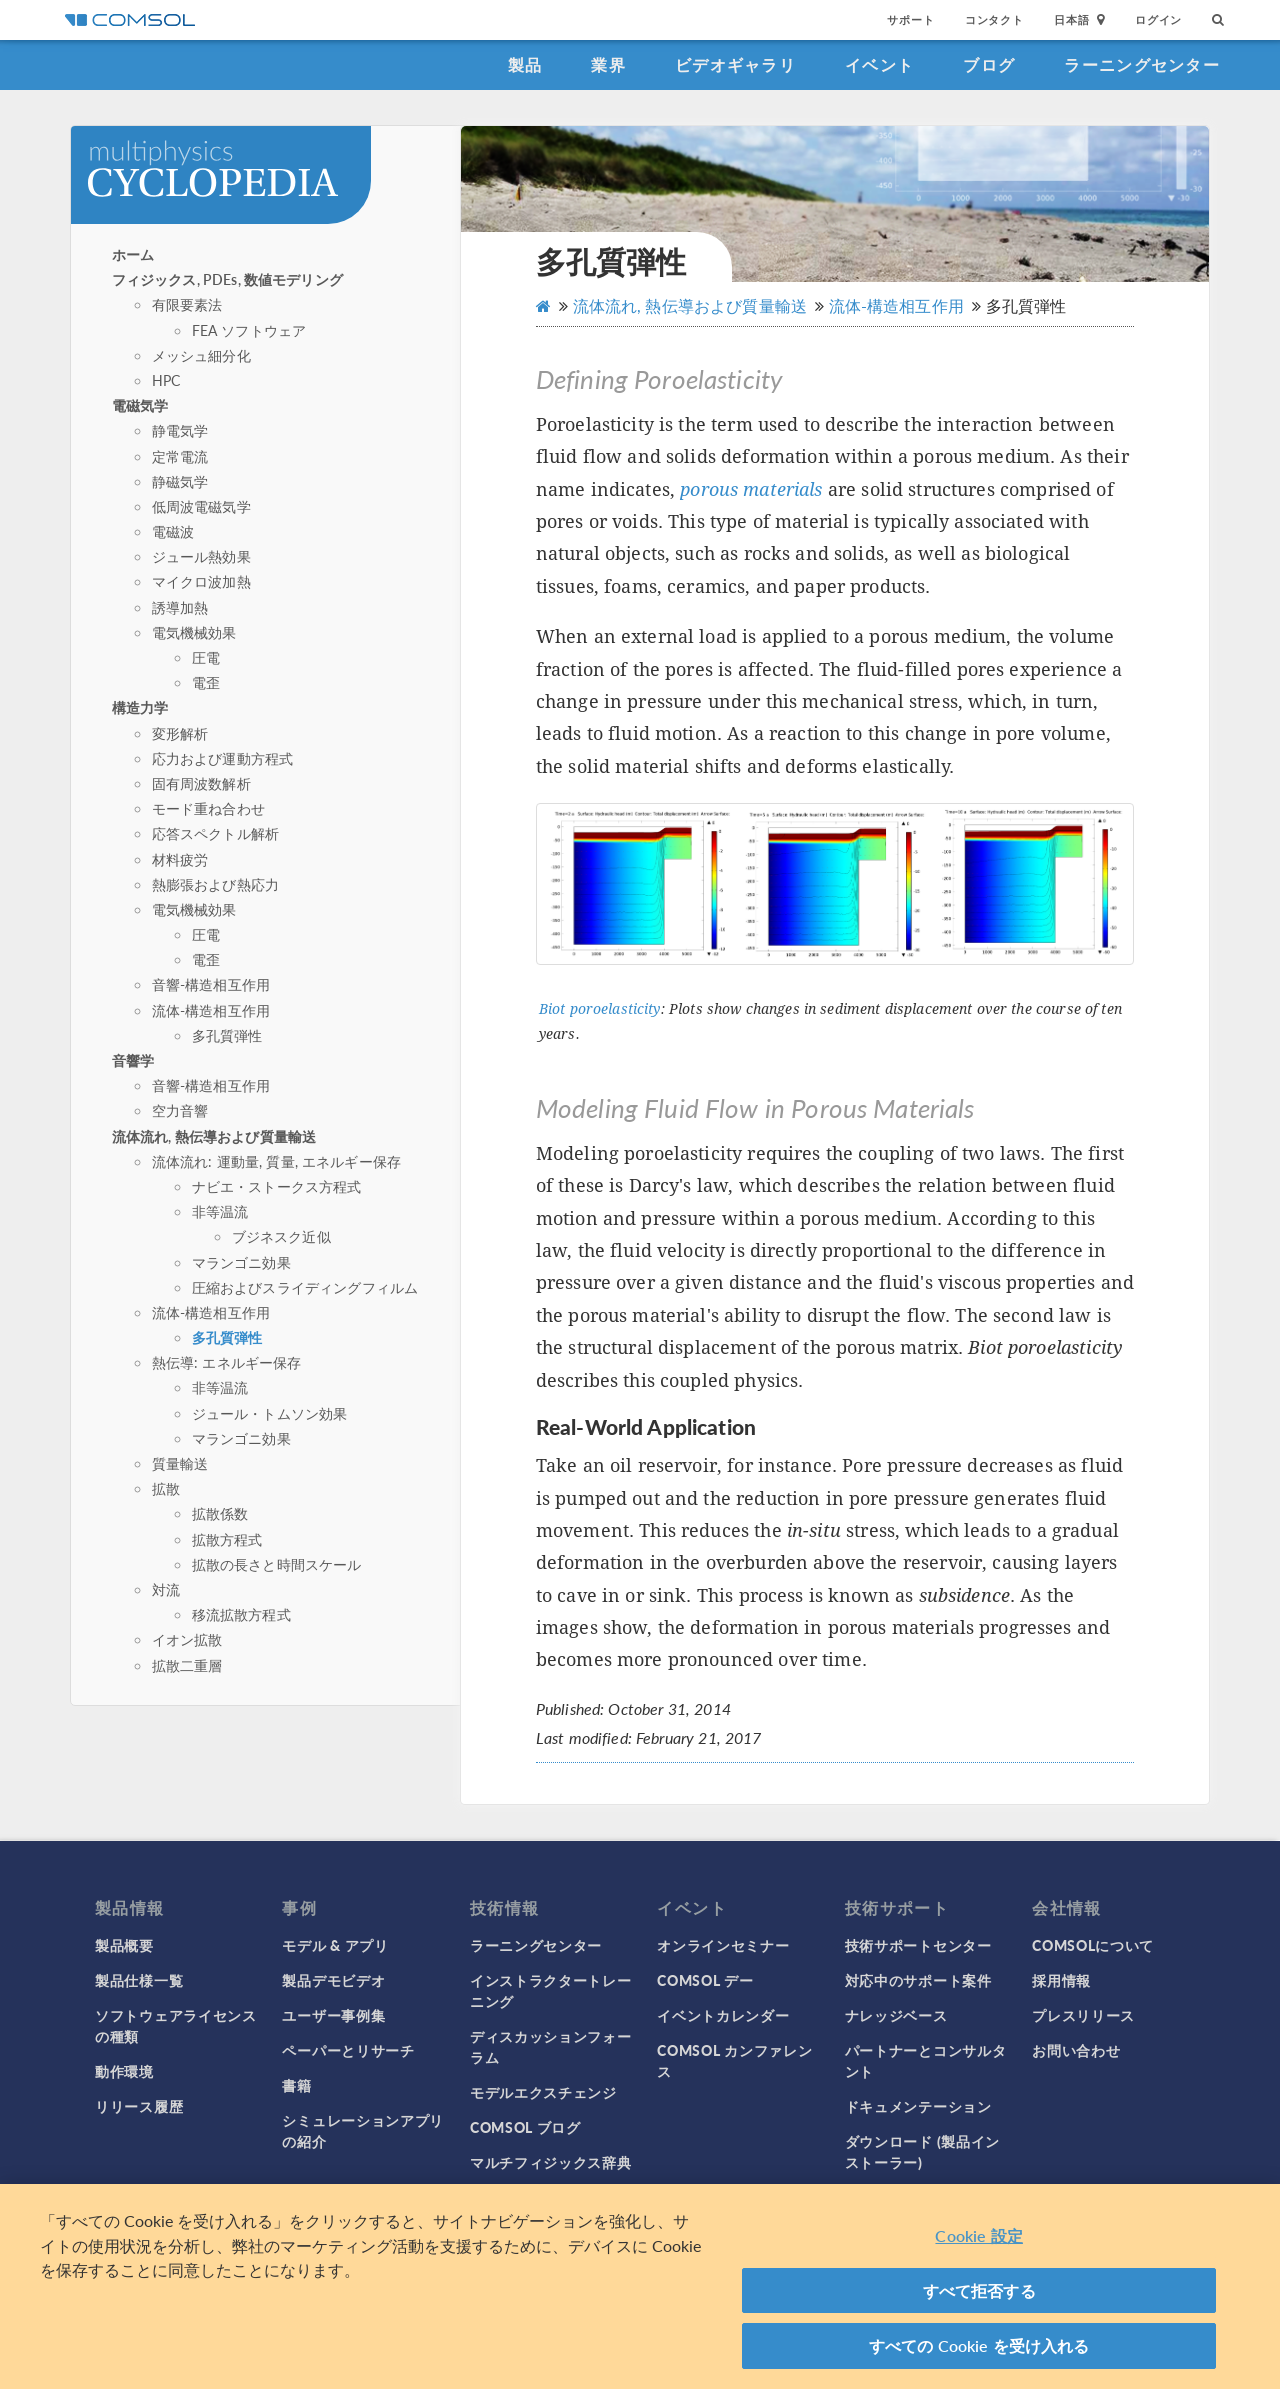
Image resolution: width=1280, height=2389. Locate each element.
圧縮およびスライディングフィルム (305, 1287)
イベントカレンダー (723, 2015)
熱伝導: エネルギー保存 (227, 1362)
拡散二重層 (187, 1665)
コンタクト (994, 19)
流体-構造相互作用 (211, 1010)
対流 (166, 1589)
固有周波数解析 (201, 783)
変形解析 (180, 733)
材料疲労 (180, 859)
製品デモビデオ (333, 1980)
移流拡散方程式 (241, 1614)
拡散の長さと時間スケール (277, 1564)
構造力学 (140, 707)
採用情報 (1061, 1980)
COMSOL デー (705, 1980)
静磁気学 (180, 481)
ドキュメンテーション (918, 2106)
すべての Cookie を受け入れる (979, 2345)
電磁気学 (140, 405)
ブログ (989, 64)
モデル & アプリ (335, 1945)
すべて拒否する (979, 2290)
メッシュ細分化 (201, 355)
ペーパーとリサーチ (348, 2050)
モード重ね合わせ (208, 808)
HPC (166, 380)
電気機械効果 (194, 632)
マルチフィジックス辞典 (551, 2162)
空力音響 (180, 1110)
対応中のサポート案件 (918, 1980)
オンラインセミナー (723, 1945)
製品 (525, 64)
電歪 (206, 682)
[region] (640, 2286)
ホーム (133, 254)
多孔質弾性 (227, 1035)
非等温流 (220, 1211)
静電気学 (180, 430)
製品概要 (124, 1945)
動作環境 (124, 2071)
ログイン (1158, 19)
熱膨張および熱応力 (215, 884)
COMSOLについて (1093, 1945)
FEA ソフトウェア (249, 330)
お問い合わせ (1076, 2050)
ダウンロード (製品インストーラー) (922, 2151)
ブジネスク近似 (281, 1236)
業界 (608, 64)
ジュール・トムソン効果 (270, 1413)
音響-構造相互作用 (211, 984)
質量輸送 (180, 1463)
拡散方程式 (227, 1539)
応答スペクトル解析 (215, 833)
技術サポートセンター (918, 1945)
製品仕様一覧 (139, 1980)
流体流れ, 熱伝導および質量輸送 (214, 1136)
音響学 (133, 1060)
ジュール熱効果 (201, 556)
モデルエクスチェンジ (543, 2092)
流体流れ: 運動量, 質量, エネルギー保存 (276, 1161)
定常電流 (180, 456)
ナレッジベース (896, 2015)
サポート (910, 19)
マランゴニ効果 (241, 1262)
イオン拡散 (187, 1639)
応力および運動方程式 (223, 758)
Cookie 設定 (978, 2235)
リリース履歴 (139, 2106)
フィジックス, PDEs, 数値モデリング (227, 279)
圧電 (206, 657)
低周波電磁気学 (201, 506)
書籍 (296, 2085)
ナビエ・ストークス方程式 (277, 1186)
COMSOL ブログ (525, 2127)
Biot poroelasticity (600, 1009)
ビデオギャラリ (735, 64)
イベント (879, 64)
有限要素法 (187, 304)
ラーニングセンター (1142, 64)
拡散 (166, 1488)
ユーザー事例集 (333, 2015)
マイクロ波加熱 (201, 581)
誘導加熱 (180, 607)
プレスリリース (1083, 2015)
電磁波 (173, 531)
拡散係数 (220, 1513)
